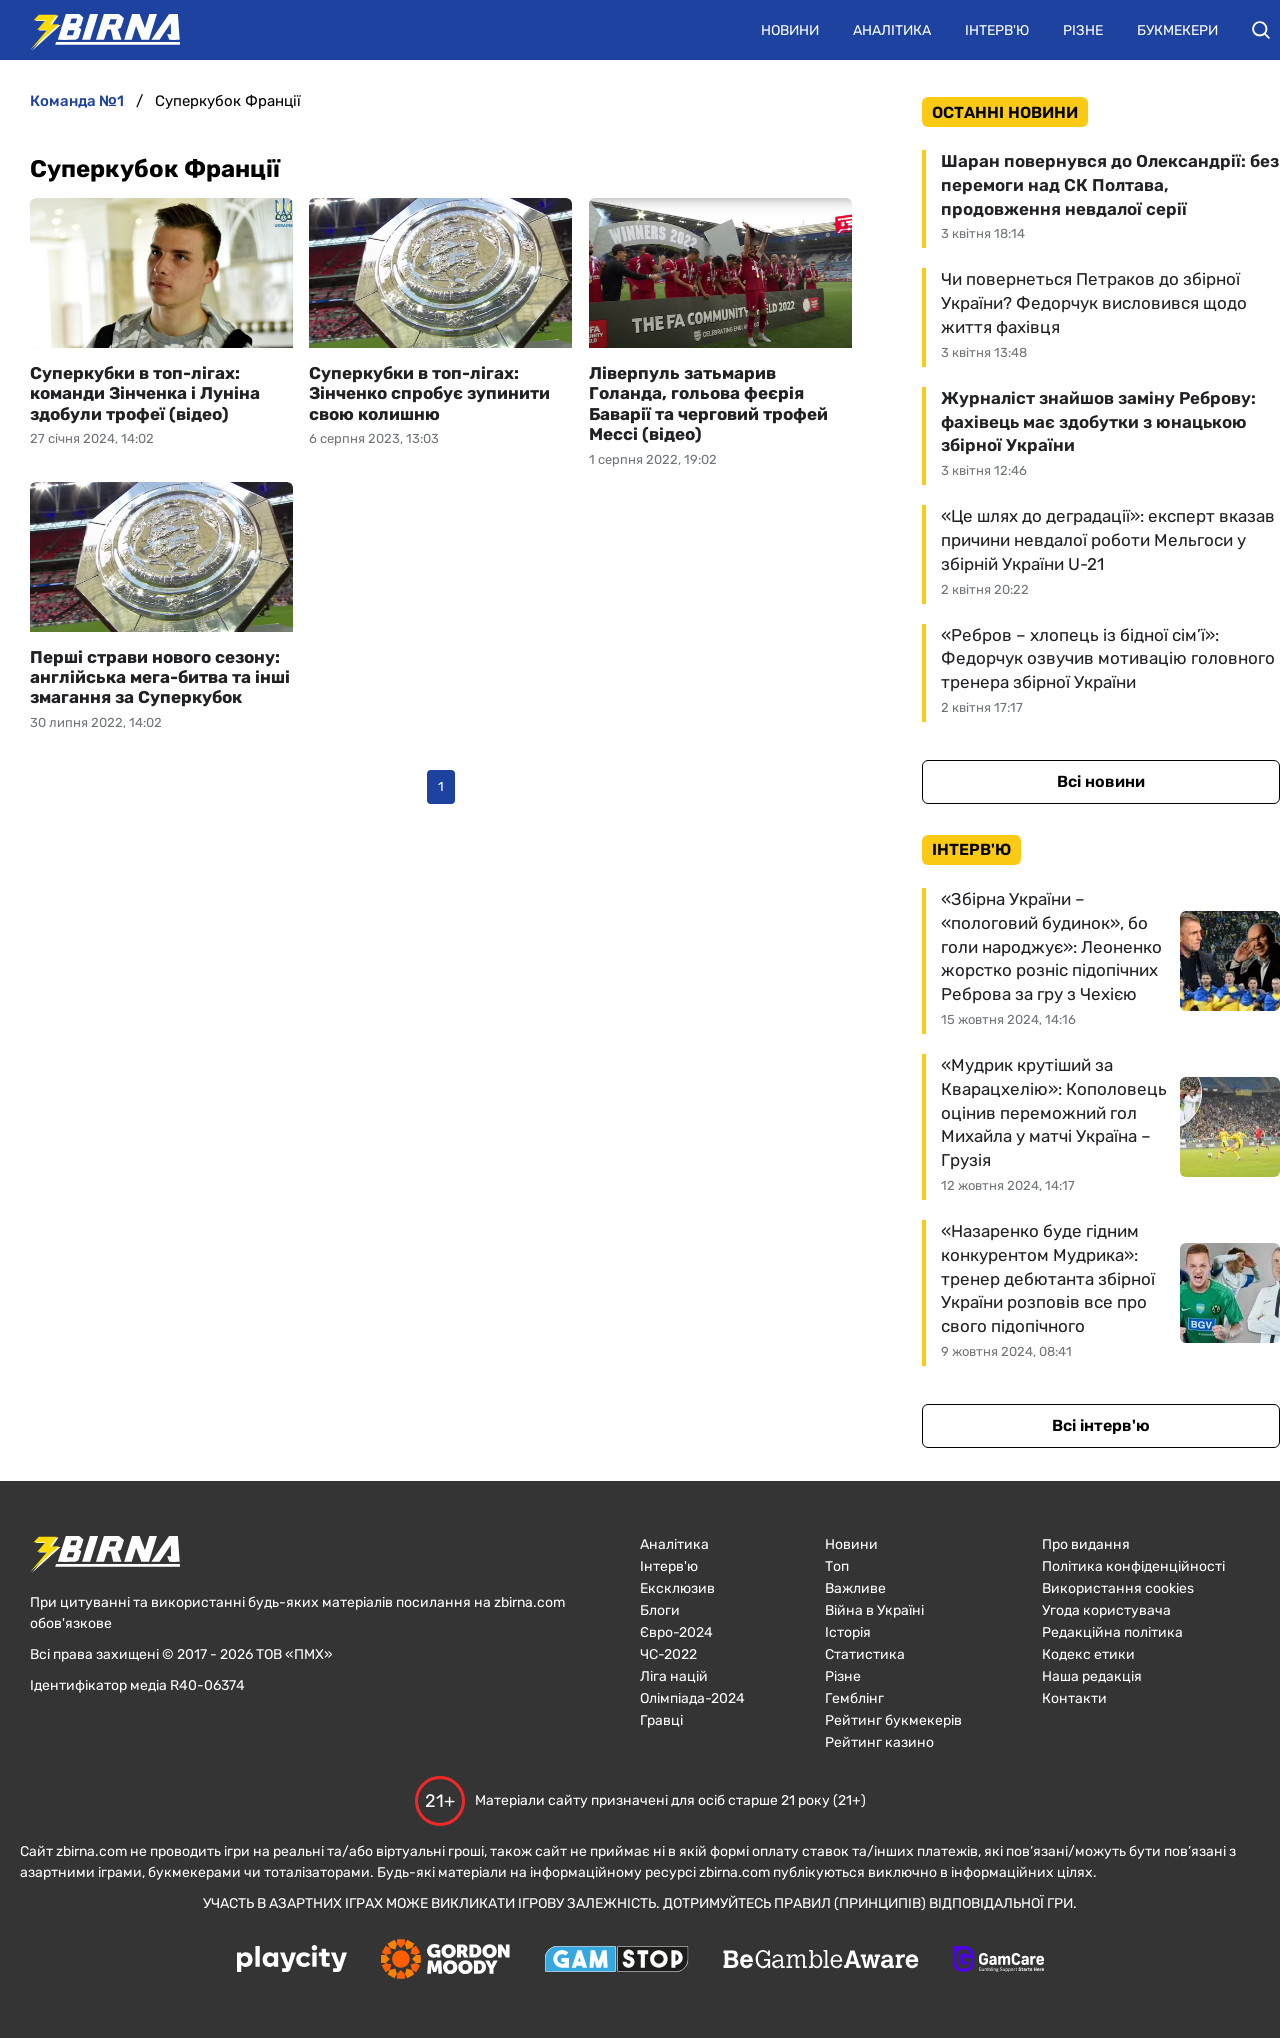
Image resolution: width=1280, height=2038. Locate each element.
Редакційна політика (1112, 1632)
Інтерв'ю (997, 30)
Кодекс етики (1088, 1654)
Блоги (660, 1610)
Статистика (865, 1654)
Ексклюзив (677, 1588)
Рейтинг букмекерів (893, 1720)
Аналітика (892, 30)
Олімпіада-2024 (692, 1698)
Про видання (1086, 1544)
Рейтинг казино (879, 1742)
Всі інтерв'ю (1101, 1425)
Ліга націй (674, 1676)
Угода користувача (1106, 1610)
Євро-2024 (676, 1632)
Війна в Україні (874, 1610)
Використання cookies (1118, 1588)
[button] (1261, 30)
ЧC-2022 (668, 1654)
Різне (1083, 30)
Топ (837, 1566)
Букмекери (1177, 30)
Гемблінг (854, 1698)
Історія (848, 1632)
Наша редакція (1092, 1676)
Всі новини (1101, 781)
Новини (790, 30)
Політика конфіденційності (1133, 1566)
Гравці (661, 1720)
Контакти (1074, 1698)
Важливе (855, 1588)
